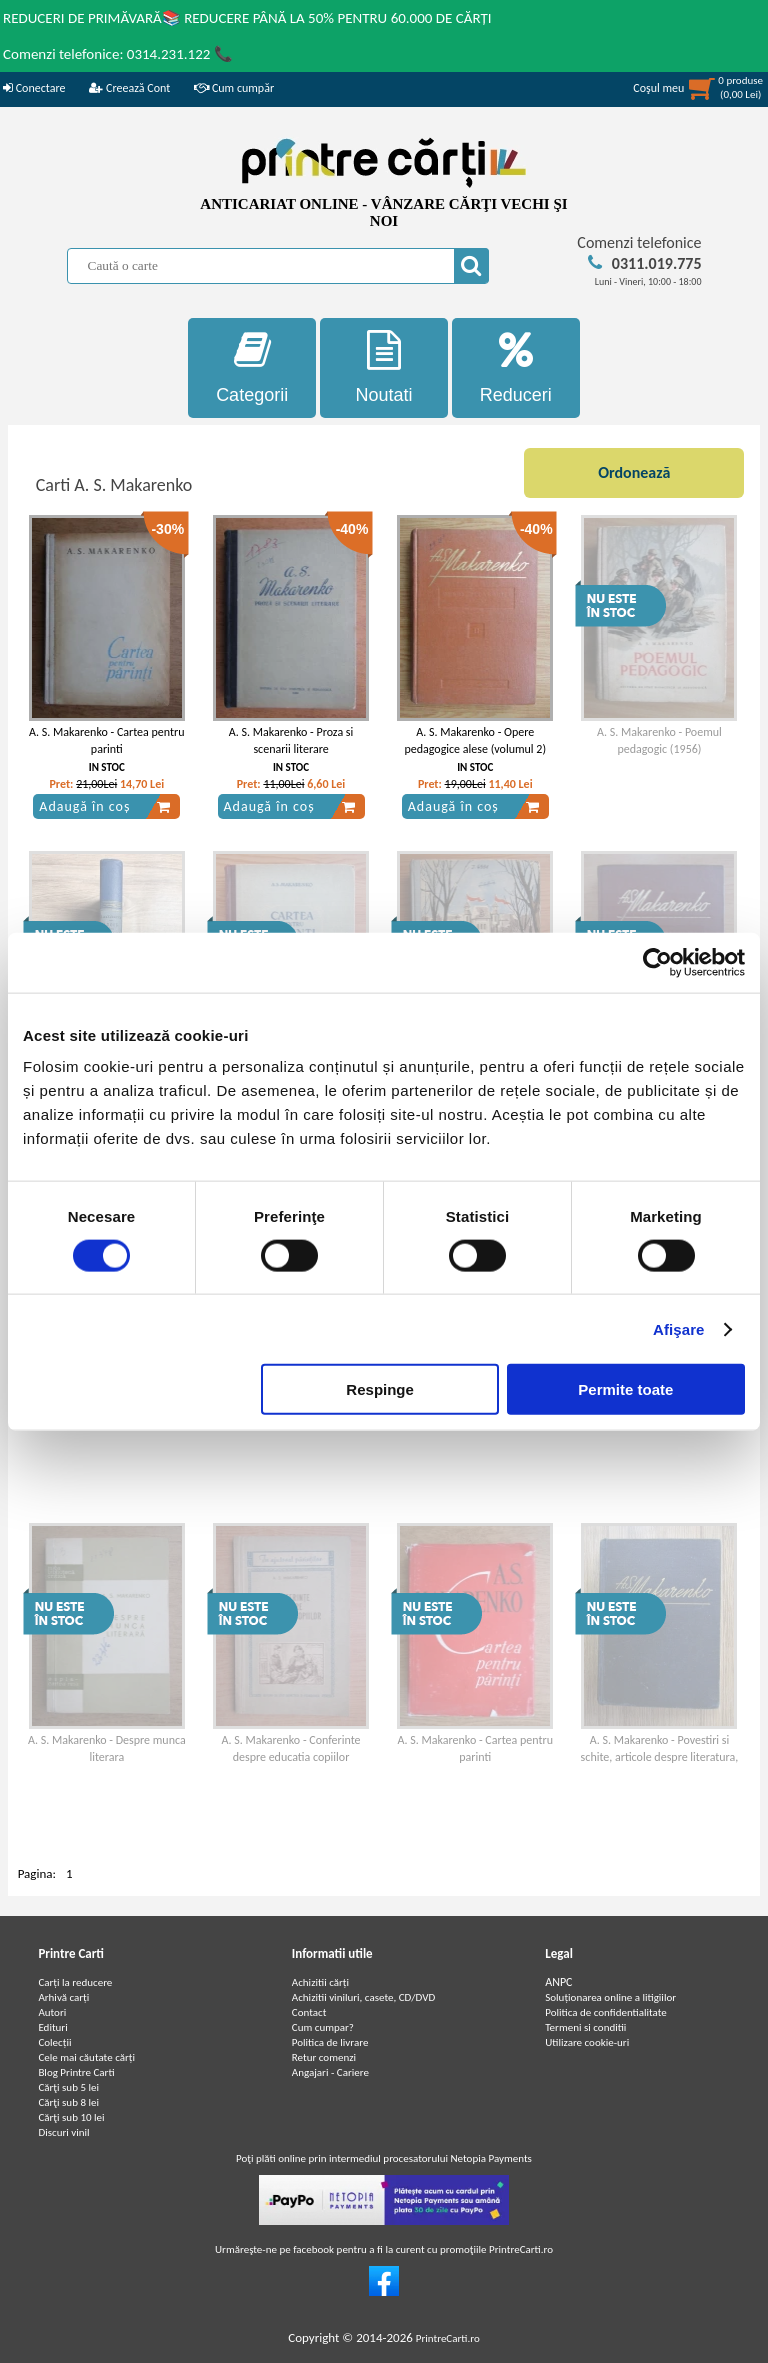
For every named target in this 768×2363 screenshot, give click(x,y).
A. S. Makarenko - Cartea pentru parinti (106, 740)
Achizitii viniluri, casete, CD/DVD (363, 1997)
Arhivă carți (63, 1997)
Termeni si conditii (585, 2027)
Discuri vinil (63, 2132)
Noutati (384, 367)
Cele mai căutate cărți (86, 2057)
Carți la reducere (75, 1982)
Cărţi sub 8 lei (68, 2102)
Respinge (380, 1389)
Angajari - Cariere (330, 2072)
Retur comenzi (324, 2057)
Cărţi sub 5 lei (68, 2087)
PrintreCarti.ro (448, 2338)
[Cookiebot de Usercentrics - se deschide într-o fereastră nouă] (657, 962)
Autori (52, 2012)
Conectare (34, 88)
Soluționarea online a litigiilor (610, 1997)
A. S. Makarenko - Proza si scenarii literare (291, 740)
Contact (309, 2012)
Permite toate (625, 1389)
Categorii (252, 367)
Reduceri (516, 367)
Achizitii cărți (320, 1982)
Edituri (52, 2027)
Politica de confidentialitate (606, 2012)
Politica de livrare (330, 2042)
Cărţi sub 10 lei (71, 2117)
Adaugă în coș (105, 807)
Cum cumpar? (323, 2027)
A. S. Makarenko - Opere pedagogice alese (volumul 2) (475, 740)
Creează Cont (129, 88)
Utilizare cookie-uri (587, 2042)
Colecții (54, 2042)
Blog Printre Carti (76, 2072)
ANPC (558, 1982)
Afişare (679, 1328)
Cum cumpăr (234, 88)
